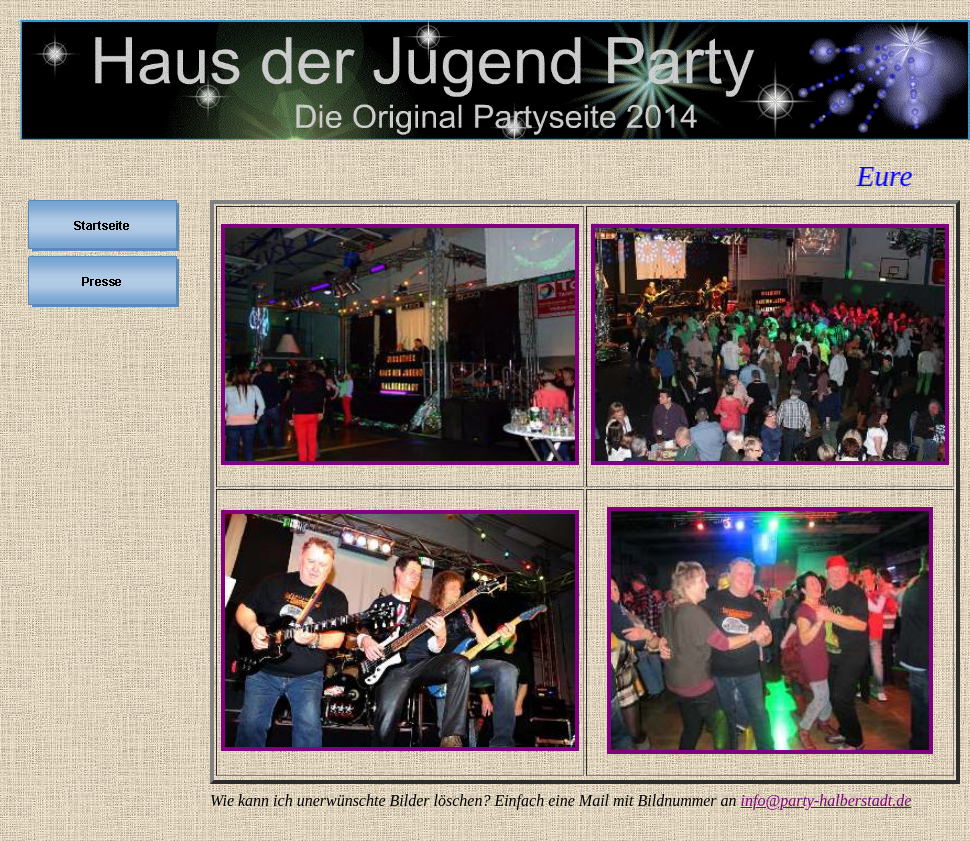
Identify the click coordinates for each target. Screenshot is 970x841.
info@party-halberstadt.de (826, 800)
